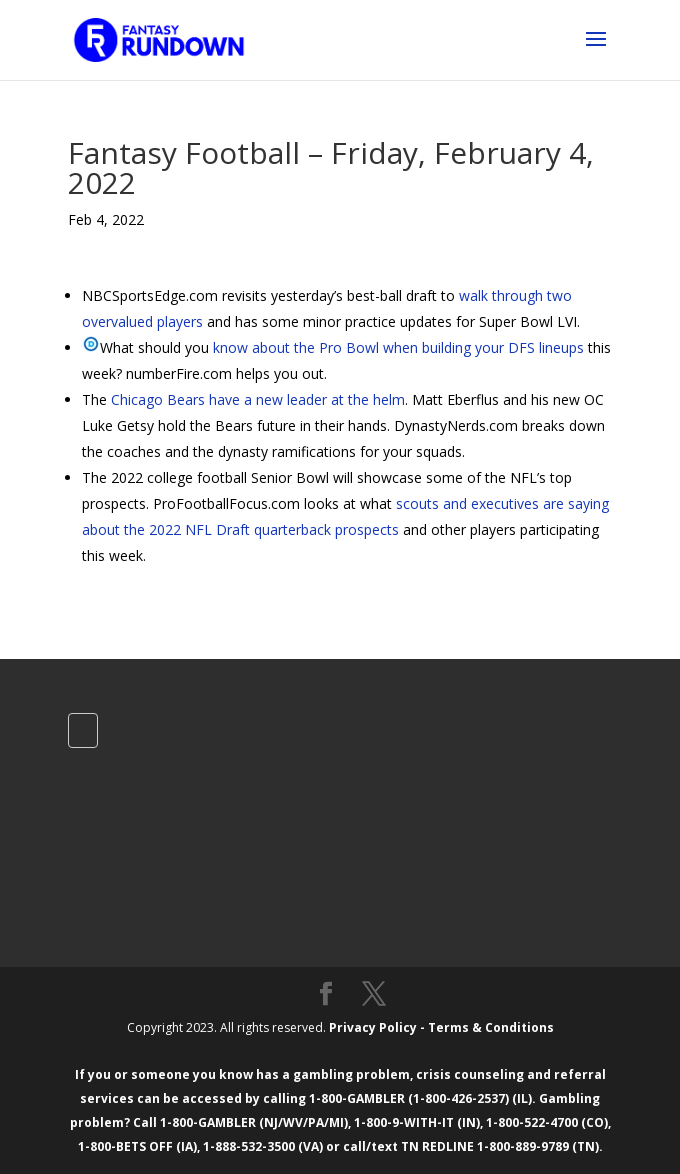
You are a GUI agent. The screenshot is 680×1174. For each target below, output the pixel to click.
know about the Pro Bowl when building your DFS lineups (398, 347)
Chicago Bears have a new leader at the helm (258, 399)
